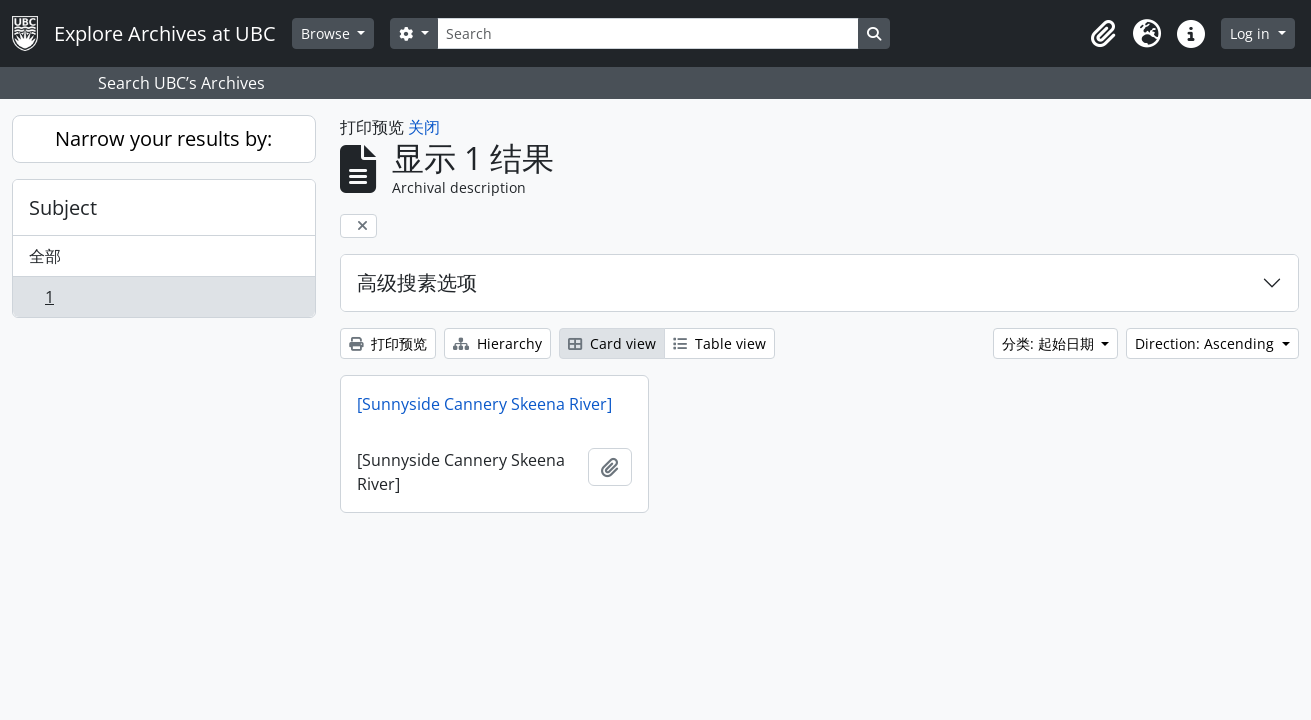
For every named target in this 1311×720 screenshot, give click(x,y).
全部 (45, 256)
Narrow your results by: (163, 138)
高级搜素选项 (417, 282)
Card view (612, 343)
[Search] (648, 33)
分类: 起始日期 (1050, 343)
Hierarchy (497, 343)
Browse (327, 33)
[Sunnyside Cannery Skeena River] (484, 404)
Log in (1252, 33)
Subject (63, 207)
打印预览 (388, 343)
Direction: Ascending (1206, 343)
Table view (719, 343)
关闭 (424, 127)
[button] (1103, 34)
